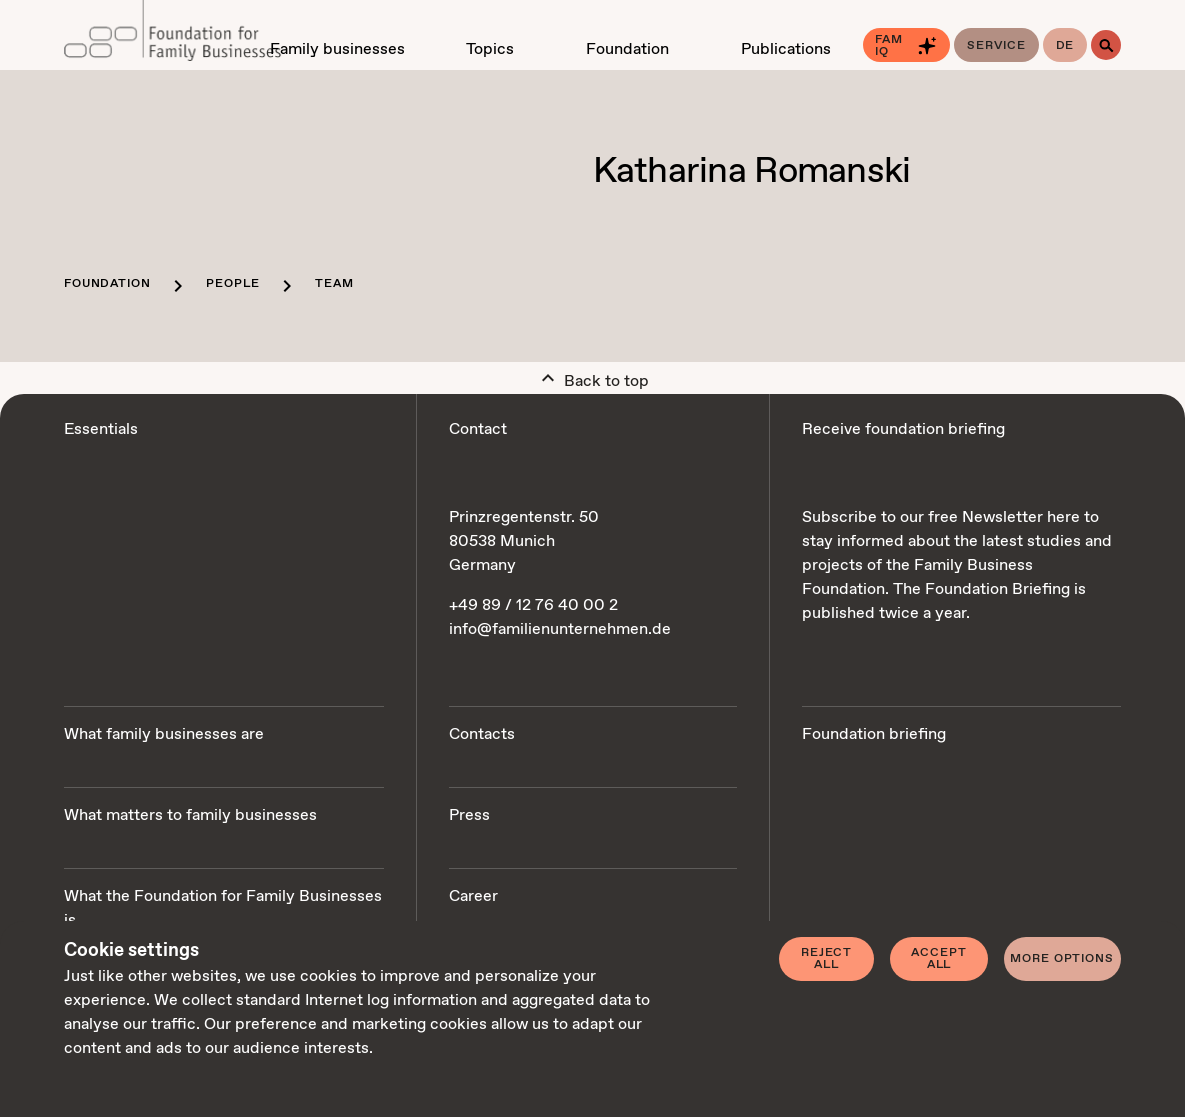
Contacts (482, 734)
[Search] (1106, 45)
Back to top (592, 377)
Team (334, 284)
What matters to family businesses (190, 815)
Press (469, 815)
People (232, 284)
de (1065, 46)
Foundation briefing (874, 734)
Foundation (107, 284)
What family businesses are (164, 734)
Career (473, 896)
